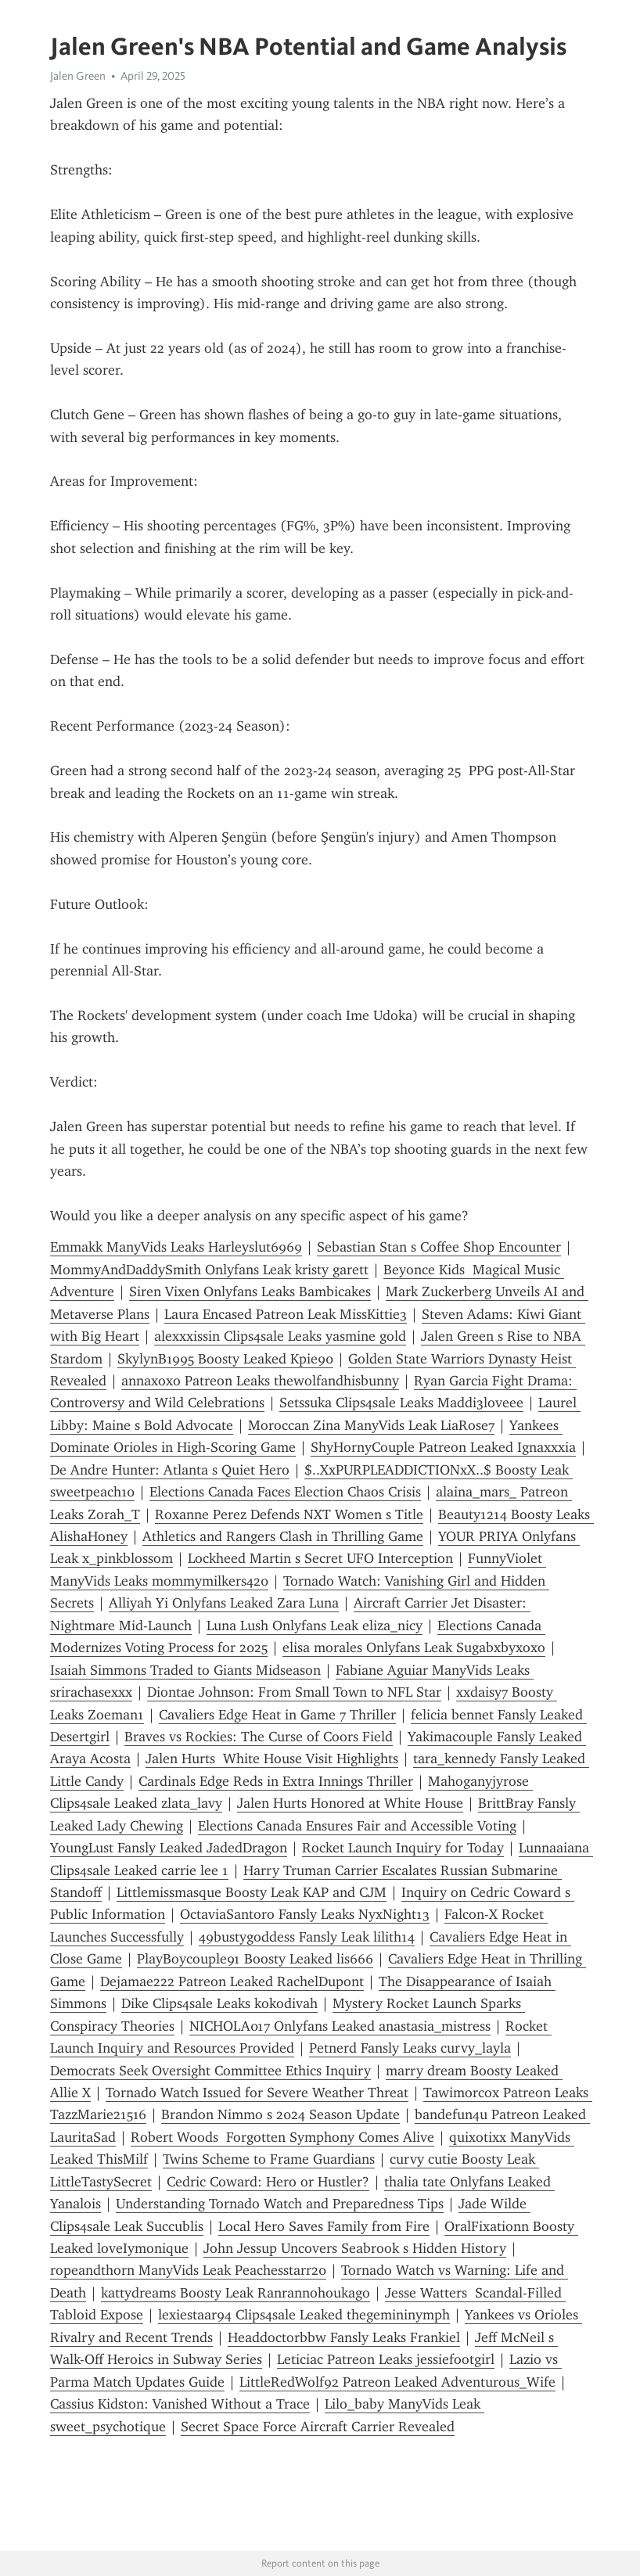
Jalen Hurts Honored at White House (350, 1803)
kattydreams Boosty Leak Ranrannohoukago (235, 2292)
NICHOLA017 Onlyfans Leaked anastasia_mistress (340, 2026)
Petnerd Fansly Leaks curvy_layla (410, 2048)
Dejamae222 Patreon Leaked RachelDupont (232, 1981)
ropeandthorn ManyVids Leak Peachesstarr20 (188, 2270)
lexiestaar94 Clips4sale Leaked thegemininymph (304, 2314)
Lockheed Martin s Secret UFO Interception (320, 1558)
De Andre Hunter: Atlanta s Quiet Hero (169, 1469)
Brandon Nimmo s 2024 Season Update (280, 2114)
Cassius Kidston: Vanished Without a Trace (180, 2404)
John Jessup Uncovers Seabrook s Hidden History (354, 2248)
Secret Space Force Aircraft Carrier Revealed (318, 2426)
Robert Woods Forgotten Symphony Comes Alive (282, 2137)
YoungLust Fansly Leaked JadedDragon (168, 1847)
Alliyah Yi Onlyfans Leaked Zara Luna (224, 1602)
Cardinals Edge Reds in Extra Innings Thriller (275, 1781)
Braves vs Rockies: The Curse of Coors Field (258, 1736)
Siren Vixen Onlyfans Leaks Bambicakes (250, 1291)
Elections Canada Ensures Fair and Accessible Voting (357, 1825)
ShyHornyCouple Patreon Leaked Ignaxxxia (443, 1447)
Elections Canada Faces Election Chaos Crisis (285, 1491)
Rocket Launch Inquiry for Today (403, 1847)
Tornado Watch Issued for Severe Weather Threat (257, 2092)
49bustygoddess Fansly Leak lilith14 (307, 1936)
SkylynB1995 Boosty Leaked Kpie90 (225, 1358)
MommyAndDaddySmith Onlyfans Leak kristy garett (209, 1269)
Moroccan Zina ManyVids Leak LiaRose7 (371, 1425)
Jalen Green (78, 76)
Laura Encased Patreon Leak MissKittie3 (285, 1314)
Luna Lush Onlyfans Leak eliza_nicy (314, 1625)
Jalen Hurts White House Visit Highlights (272, 1758)
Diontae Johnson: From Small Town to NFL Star (294, 1692)
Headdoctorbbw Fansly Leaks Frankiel (344, 2337)
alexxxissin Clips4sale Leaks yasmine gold (280, 1336)
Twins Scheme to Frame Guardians (269, 2159)
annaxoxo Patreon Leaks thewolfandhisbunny (260, 1380)
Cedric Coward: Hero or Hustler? (268, 2181)
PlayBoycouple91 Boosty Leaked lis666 (255, 1958)
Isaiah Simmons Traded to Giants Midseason (185, 1670)
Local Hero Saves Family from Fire (324, 2226)
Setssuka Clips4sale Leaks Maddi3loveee (401, 1402)
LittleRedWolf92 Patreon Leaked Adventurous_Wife (397, 2382)
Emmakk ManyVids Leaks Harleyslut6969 (176, 1247)
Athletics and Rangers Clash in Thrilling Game (282, 1536)
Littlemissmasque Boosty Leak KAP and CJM (252, 1892)
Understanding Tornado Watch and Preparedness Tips (280, 2203)
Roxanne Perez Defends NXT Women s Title (289, 1514)
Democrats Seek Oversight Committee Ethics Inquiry (210, 2070)
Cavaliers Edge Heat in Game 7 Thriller (277, 1714)
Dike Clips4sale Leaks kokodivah (219, 2003)
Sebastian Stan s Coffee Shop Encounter (439, 1247)
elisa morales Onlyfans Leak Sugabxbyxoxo (413, 1647)
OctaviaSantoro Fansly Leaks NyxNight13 (305, 1914)
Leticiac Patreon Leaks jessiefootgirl (385, 2359)
